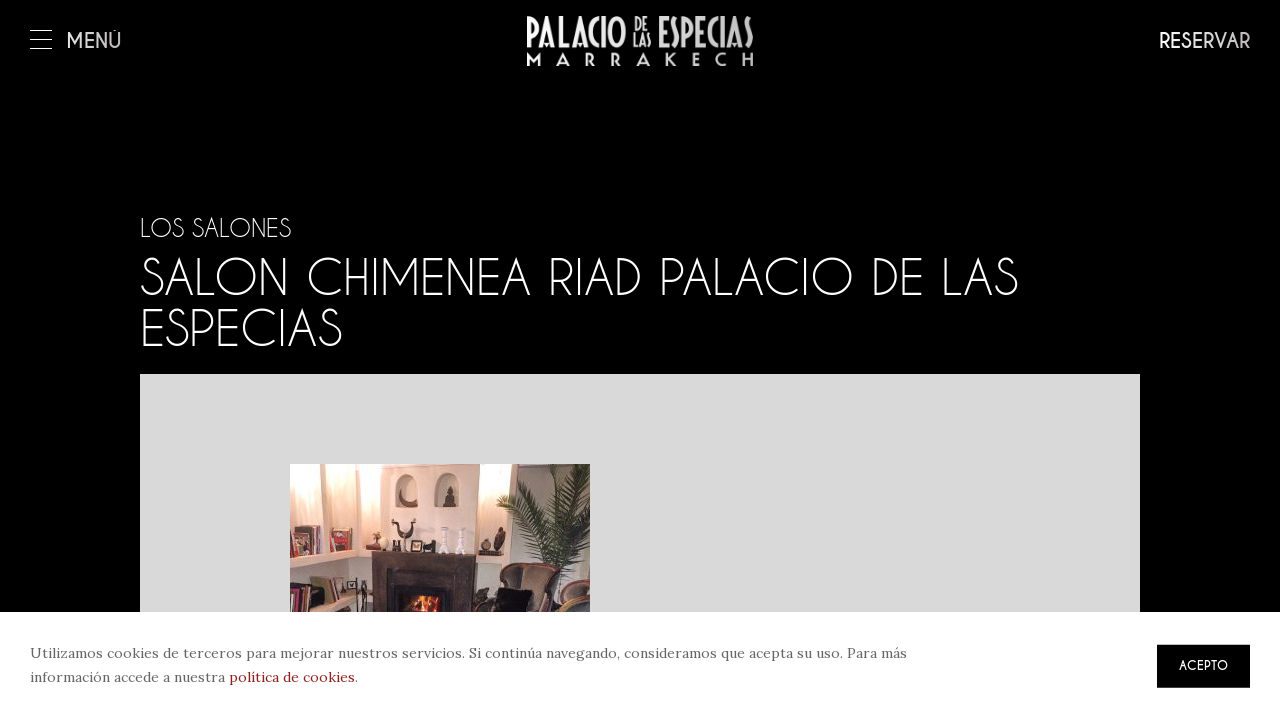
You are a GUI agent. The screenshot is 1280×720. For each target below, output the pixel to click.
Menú (76, 41)
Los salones (215, 228)
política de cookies (292, 677)
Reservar (1204, 41)
